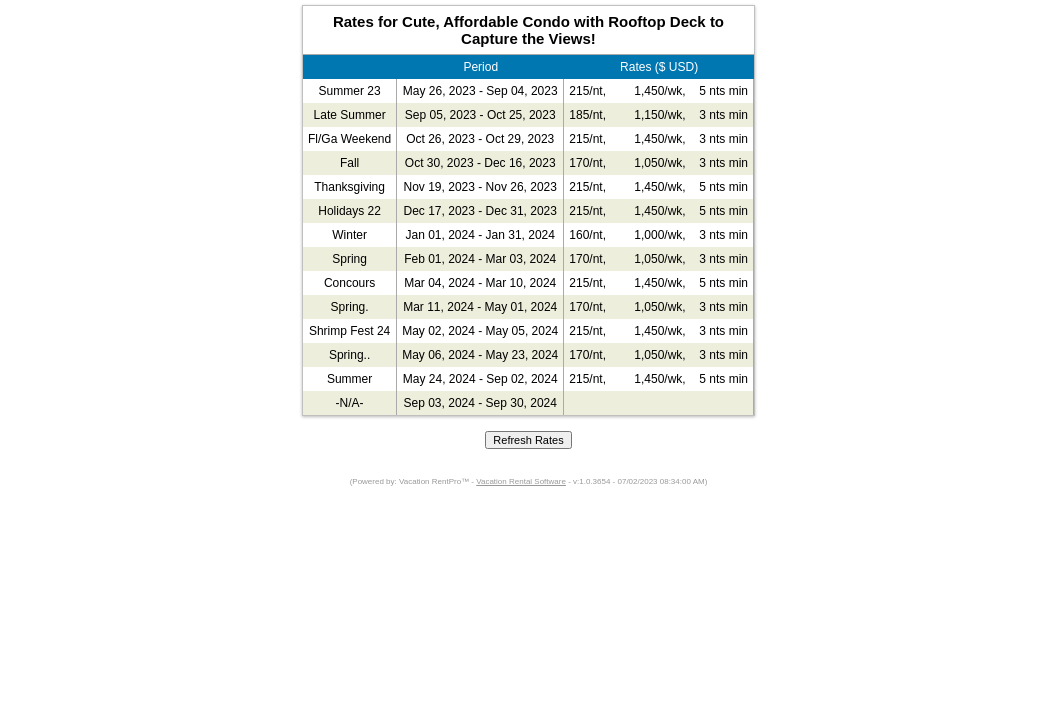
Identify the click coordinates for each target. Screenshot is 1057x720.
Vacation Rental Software (521, 481)
